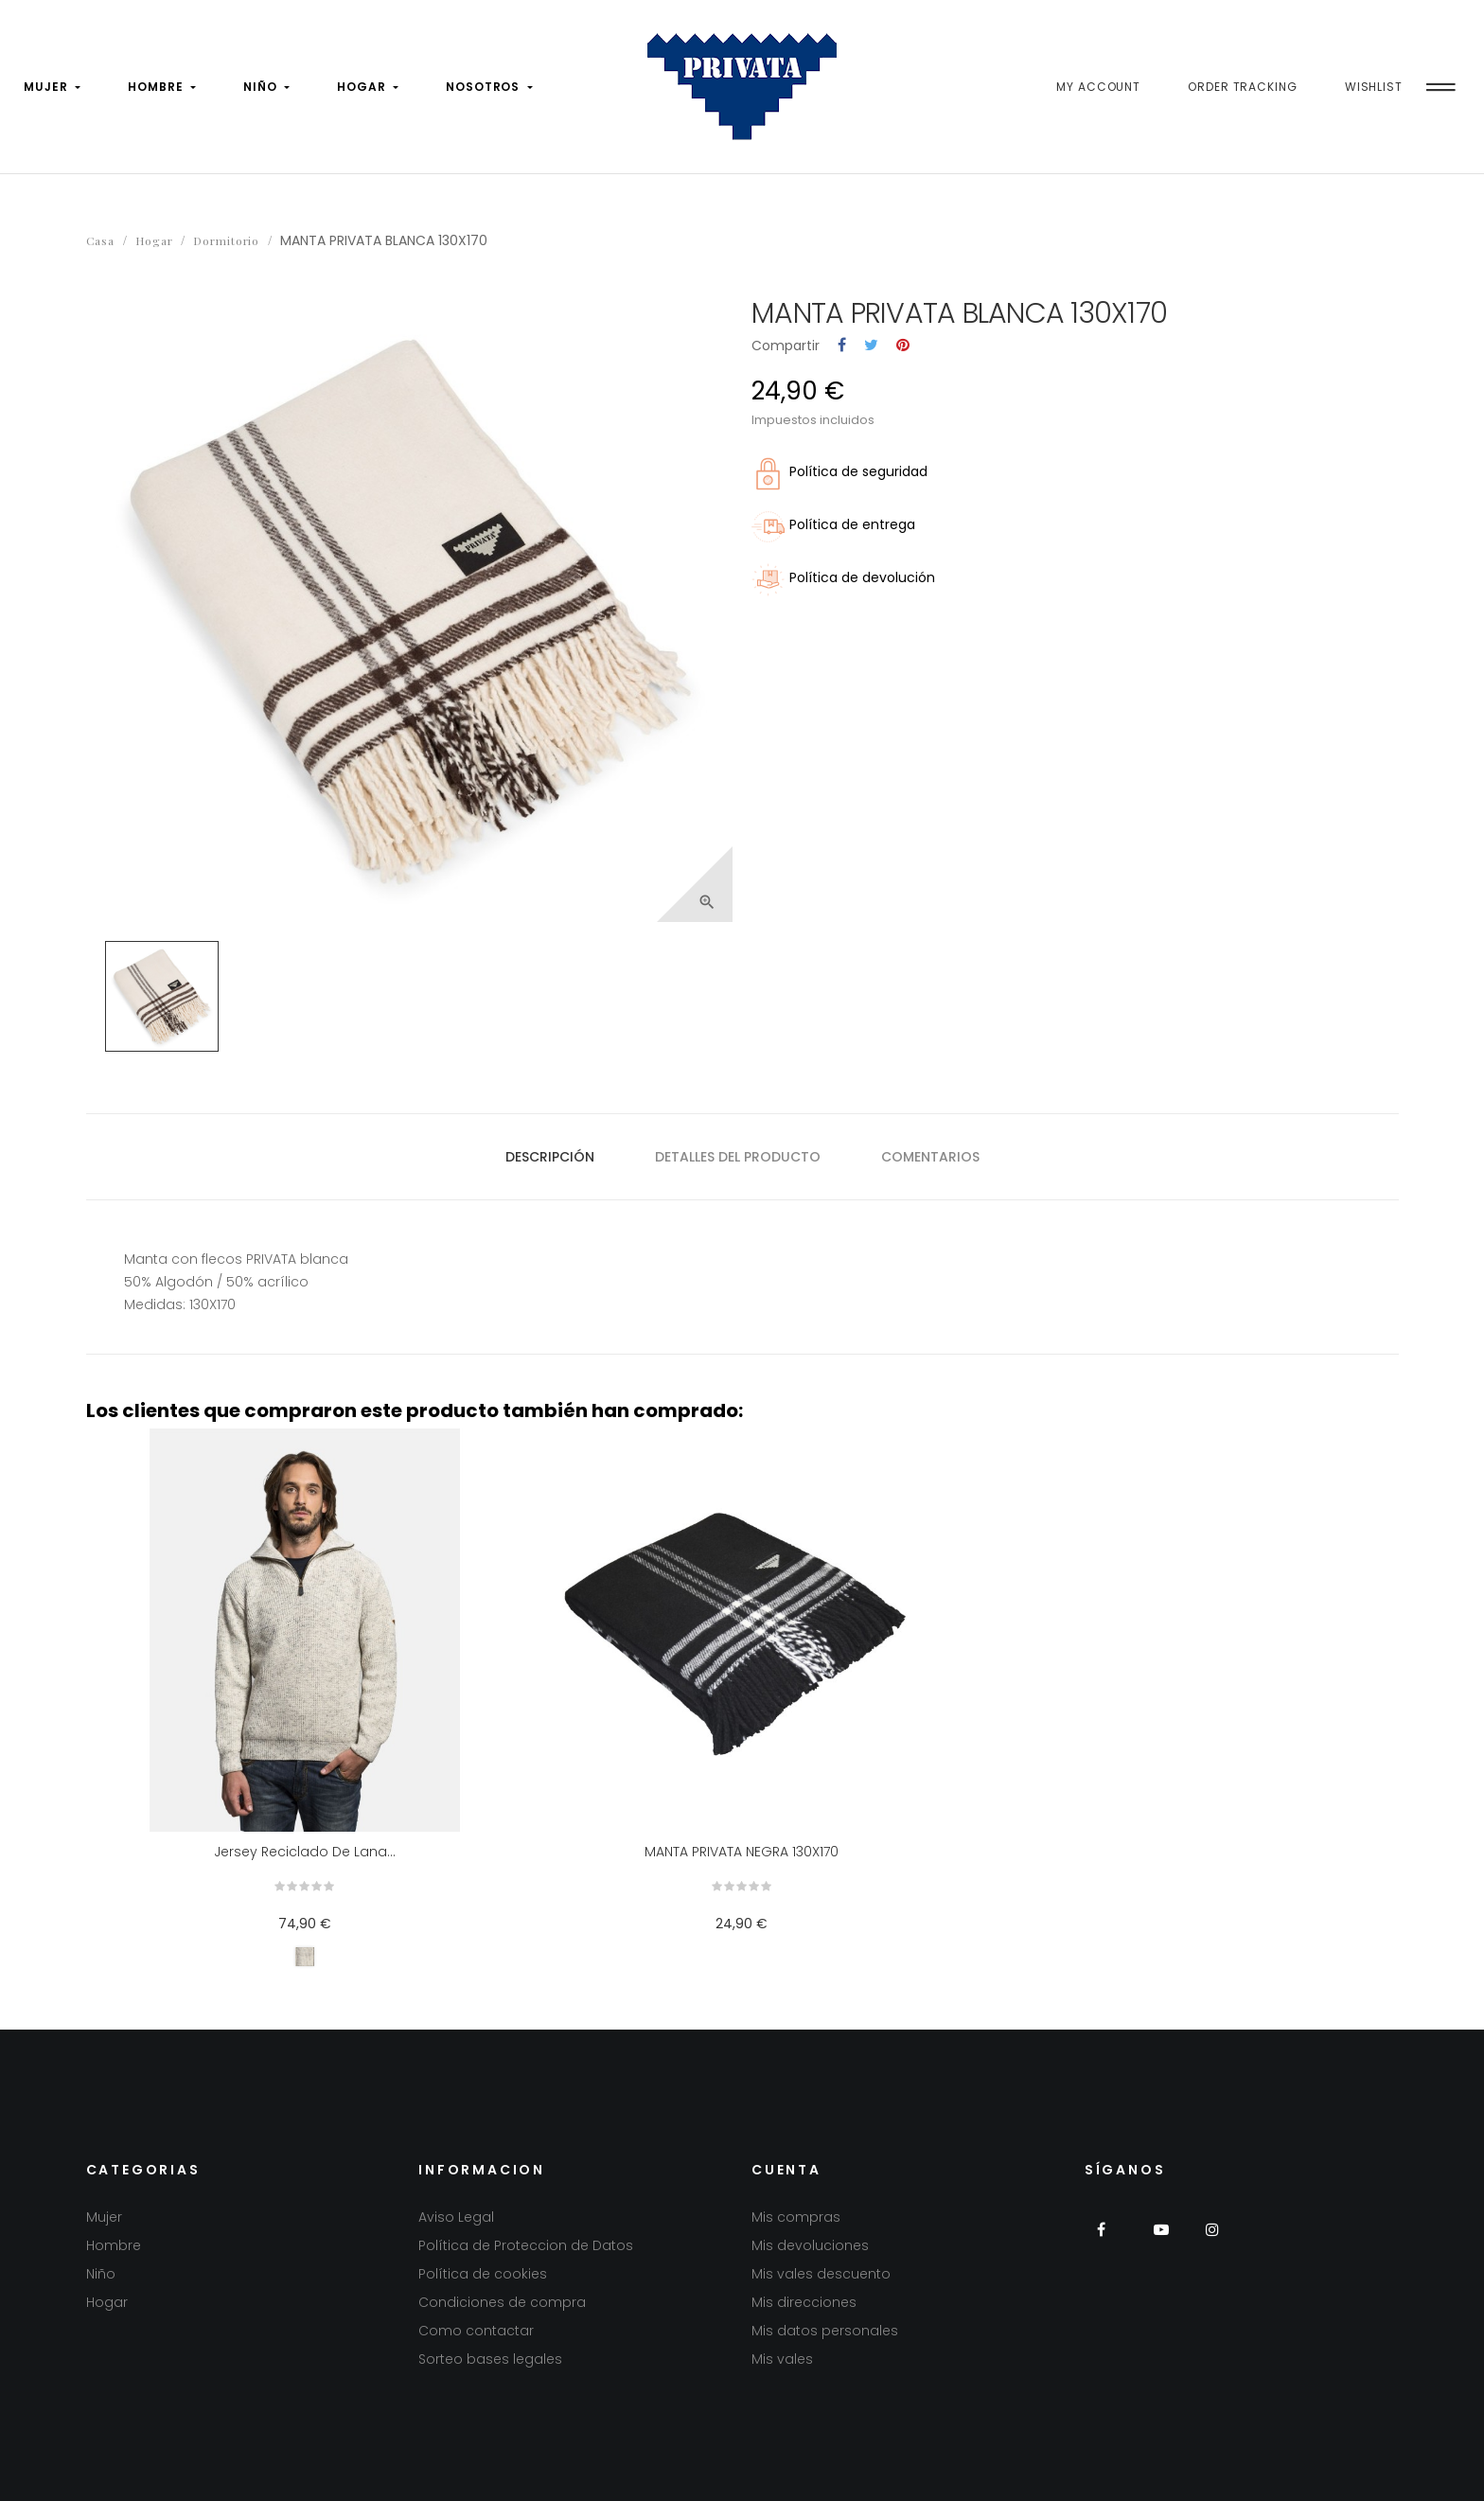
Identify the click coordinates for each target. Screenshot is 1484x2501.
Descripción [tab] (549, 1156)
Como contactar (476, 2330)
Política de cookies (482, 2273)
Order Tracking (1243, 87)
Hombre (113, 2245)
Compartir (842, 346)
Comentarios (930, 1156)
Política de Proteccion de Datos (525, 2245)
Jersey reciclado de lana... (305, 1851)
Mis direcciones (804, 2302)
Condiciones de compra (502, 2302)
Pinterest (903, 346)
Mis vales (782, 2359)
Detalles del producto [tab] (738, 1156)
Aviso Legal (456, 2217)
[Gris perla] (304, 1956)
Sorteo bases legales (490, 2359)
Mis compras (795, 2217)
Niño (100, 2273)
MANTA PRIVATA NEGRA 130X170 (742, 1851)
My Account (1098, 87)
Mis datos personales (824, 2330)
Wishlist (1374, 87)
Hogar (107, 2302)
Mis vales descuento (821, 2273)
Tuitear (871, 346)
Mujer (104, 2217)
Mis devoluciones (810, 2245)
